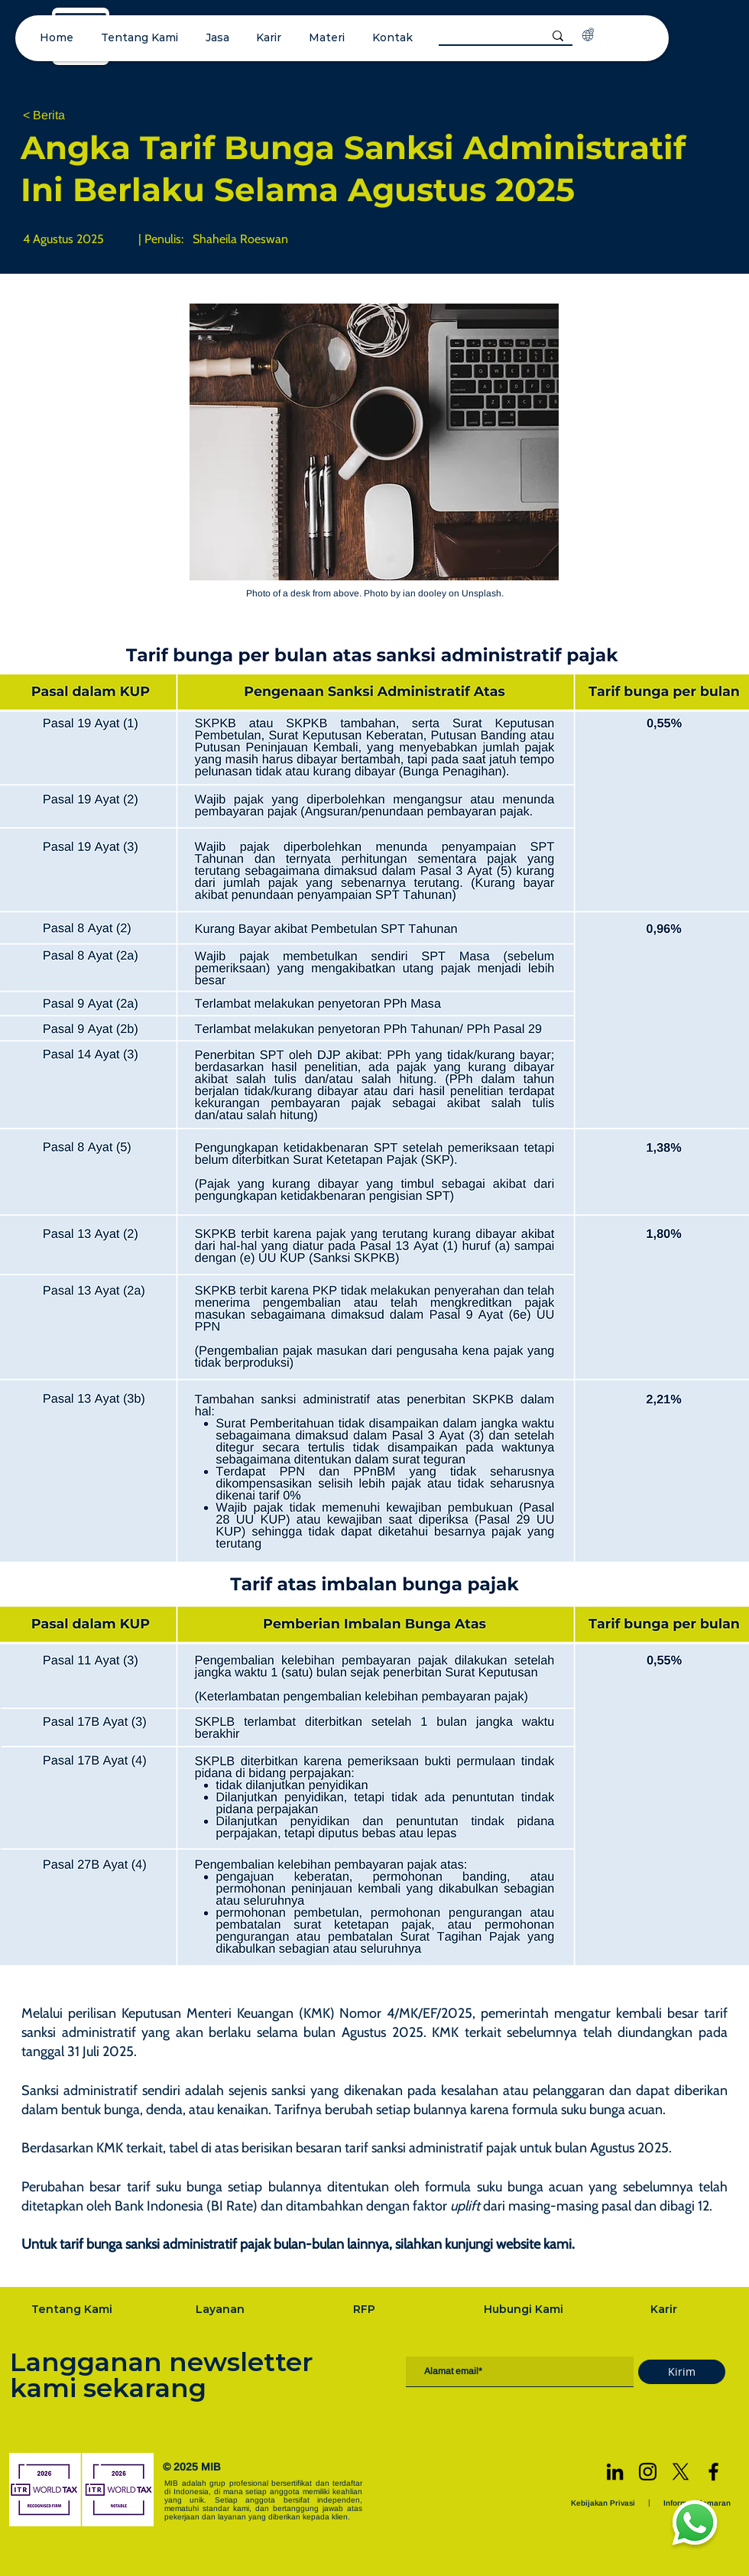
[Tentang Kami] (73, 2309)
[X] (680, 2471)
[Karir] (664, 2309)
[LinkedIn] (615, 2471)
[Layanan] (221, 2309)
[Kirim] (681, 2372)
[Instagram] (648, 2471)
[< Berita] (73, 116)
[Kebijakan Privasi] (604, 2503)
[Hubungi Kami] (525, 2309)
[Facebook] (713, 2471)
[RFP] (366, 2309)
